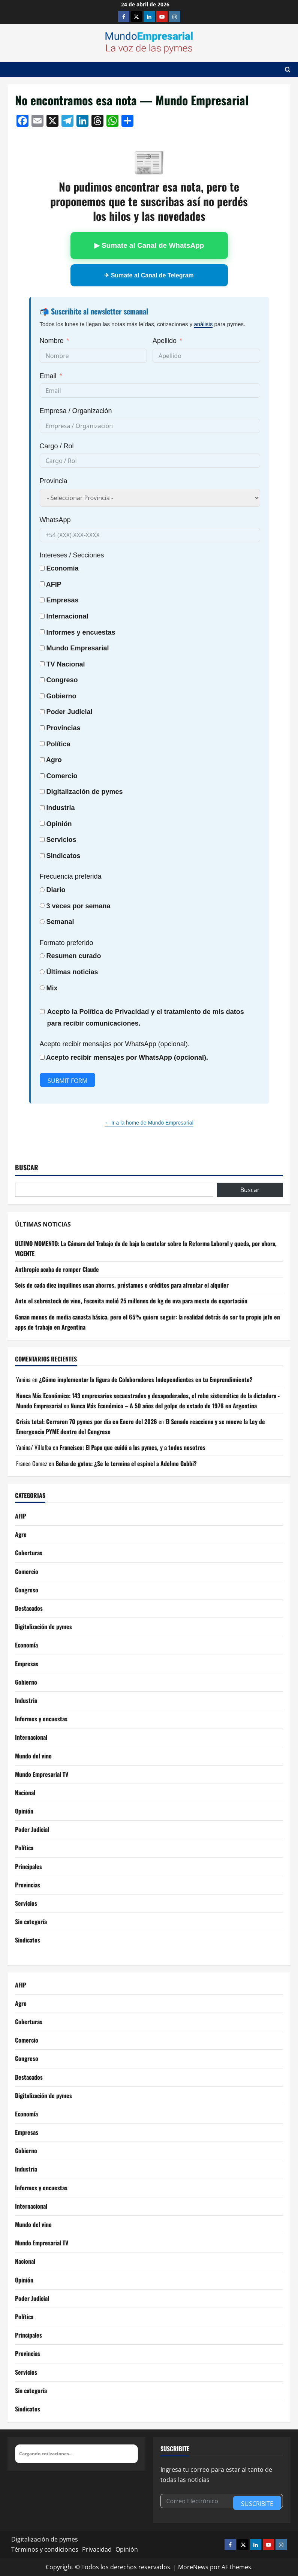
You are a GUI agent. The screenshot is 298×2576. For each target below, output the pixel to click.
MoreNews (193, 2567)
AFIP (20, 1515)
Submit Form (67, 1081)
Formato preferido (66, 943)
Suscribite (257, 2504)
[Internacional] (42, 616)
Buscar (26, 1167)
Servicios (61, 839)
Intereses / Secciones (72, 555)
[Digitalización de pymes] (42, 791)
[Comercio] (42, 775)
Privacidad (97, 2549)
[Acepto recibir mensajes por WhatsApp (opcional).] (42, 1057)
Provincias (27, 1884)
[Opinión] (42, 823)
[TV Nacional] (42, 663)
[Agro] (42, 759)
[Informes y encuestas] (42, 631)
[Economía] (42, 568)
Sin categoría (31, 1921)
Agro (54, 760)
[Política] (42, 743)
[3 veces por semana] (42, 905)
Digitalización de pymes (43, 1626)
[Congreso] (42, 679)
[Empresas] (42, 600)
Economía (62, 568)
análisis (203, 324)
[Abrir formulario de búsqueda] (288, 69)
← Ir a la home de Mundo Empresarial (149, 1123)
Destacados (29, 1608)
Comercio (26, 1571)
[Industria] (42, 807)
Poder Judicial (32, 1829)
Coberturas (28, 1552)
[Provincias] (42, 727)
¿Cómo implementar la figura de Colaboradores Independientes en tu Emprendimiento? (146, 1379)
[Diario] (42, 889)
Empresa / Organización (76, 411)
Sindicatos (27, 1939)
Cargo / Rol (57, 446)
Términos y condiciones (44, 2549)
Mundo (57, 648)
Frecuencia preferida (71, 876)
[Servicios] (42, 839)
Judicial (80, 712)
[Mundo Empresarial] (42, 647)
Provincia (53, 481)
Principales (28, 1866)
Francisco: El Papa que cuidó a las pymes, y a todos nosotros (132, 1447)
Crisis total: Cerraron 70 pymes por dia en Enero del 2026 (86, 1421)
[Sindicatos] (42, 855)
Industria (60, 808)
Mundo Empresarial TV (41, 1774)
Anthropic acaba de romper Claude (57, 1269)
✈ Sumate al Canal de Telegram (149, 275)
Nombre (52, 340)
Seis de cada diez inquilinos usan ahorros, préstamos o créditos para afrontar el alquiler (122, 1285)
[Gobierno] (42, 695)
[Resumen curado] (42, 955)
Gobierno (26, 1681)
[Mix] (42, 987)
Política (58, 744)
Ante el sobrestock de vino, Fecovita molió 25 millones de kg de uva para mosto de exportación (131, 1300)
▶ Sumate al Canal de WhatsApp (149, 245)
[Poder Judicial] (42, 711)
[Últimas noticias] (42, 971)
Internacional (67, 616)
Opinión (59, 824)
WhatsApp (55, 520)
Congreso (26, 1589)
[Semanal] (42, 921)
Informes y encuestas (41, 1718)
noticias (85, 972)
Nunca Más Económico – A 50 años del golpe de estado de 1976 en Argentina (163, 1405)
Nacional (71, 664)
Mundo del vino (33, 1755)
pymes (112, 791)
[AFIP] (42, 583)
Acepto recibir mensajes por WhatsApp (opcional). (115, 1044)
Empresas (62, 600)
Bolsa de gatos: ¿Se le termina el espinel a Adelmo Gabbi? (126, 1463)
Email (48, 376)
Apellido (165, 340)
